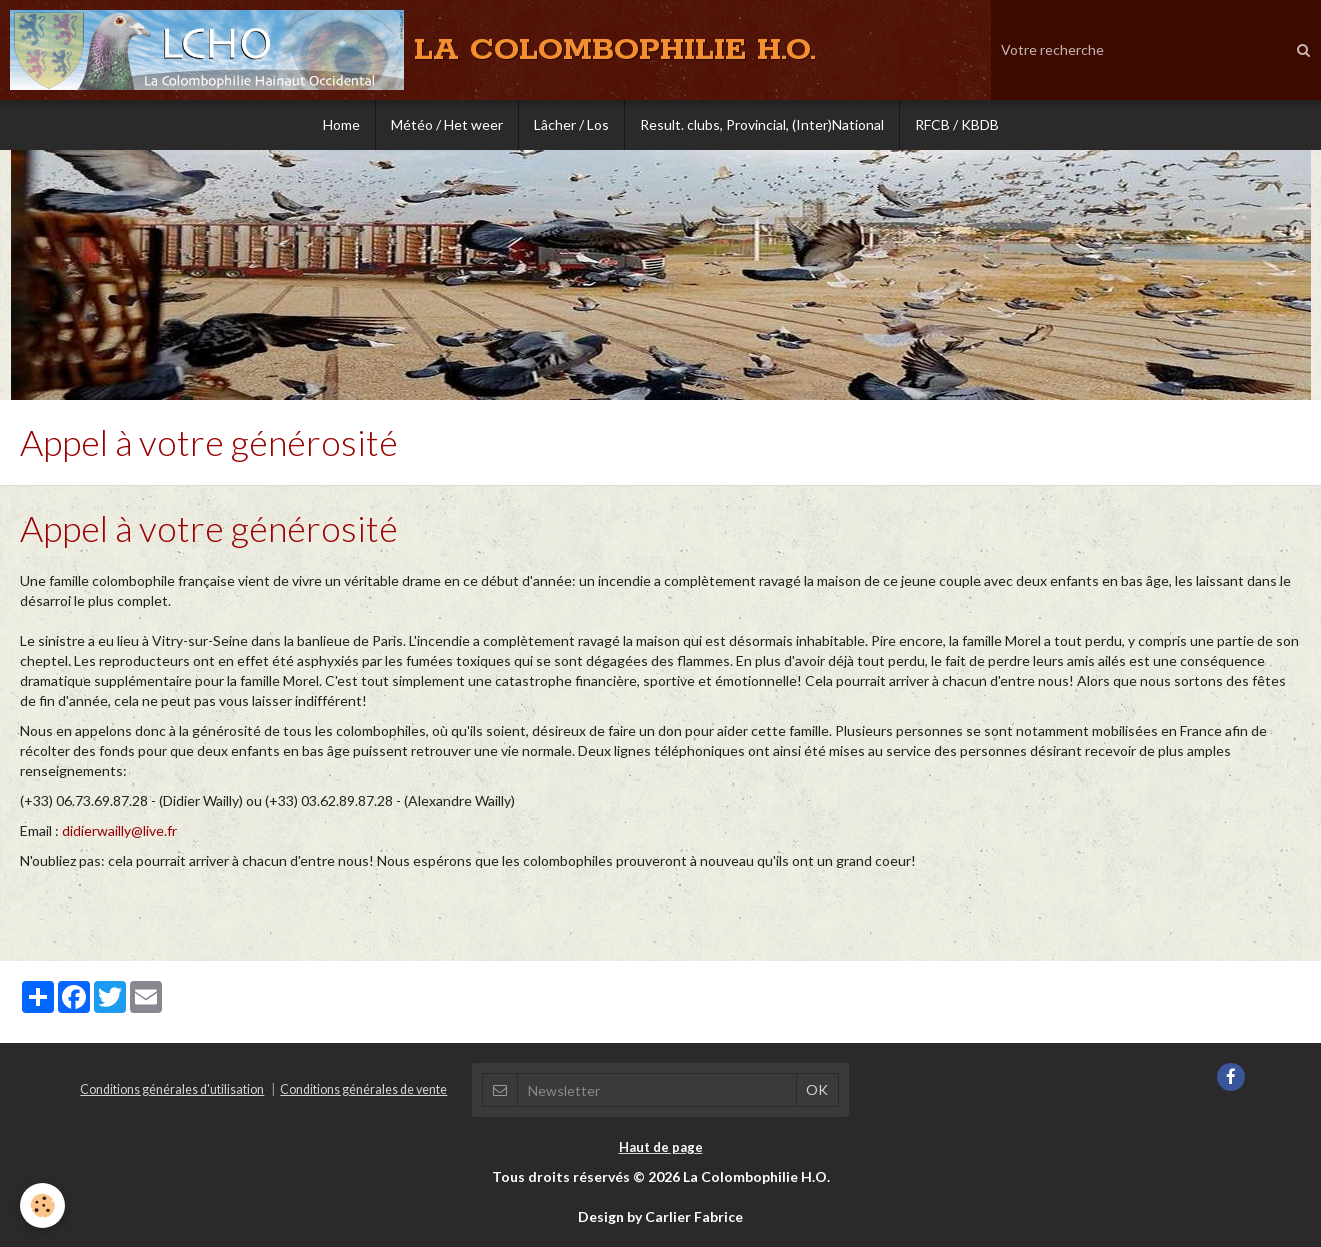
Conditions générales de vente (363, 1089)
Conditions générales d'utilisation (172, 1089)
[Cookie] (42, 1205)
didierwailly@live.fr (119, 830)
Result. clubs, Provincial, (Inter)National (762, 124)
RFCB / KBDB (957, 124)
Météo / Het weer (447, 124)
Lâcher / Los (571, 124)
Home (341, 124)
